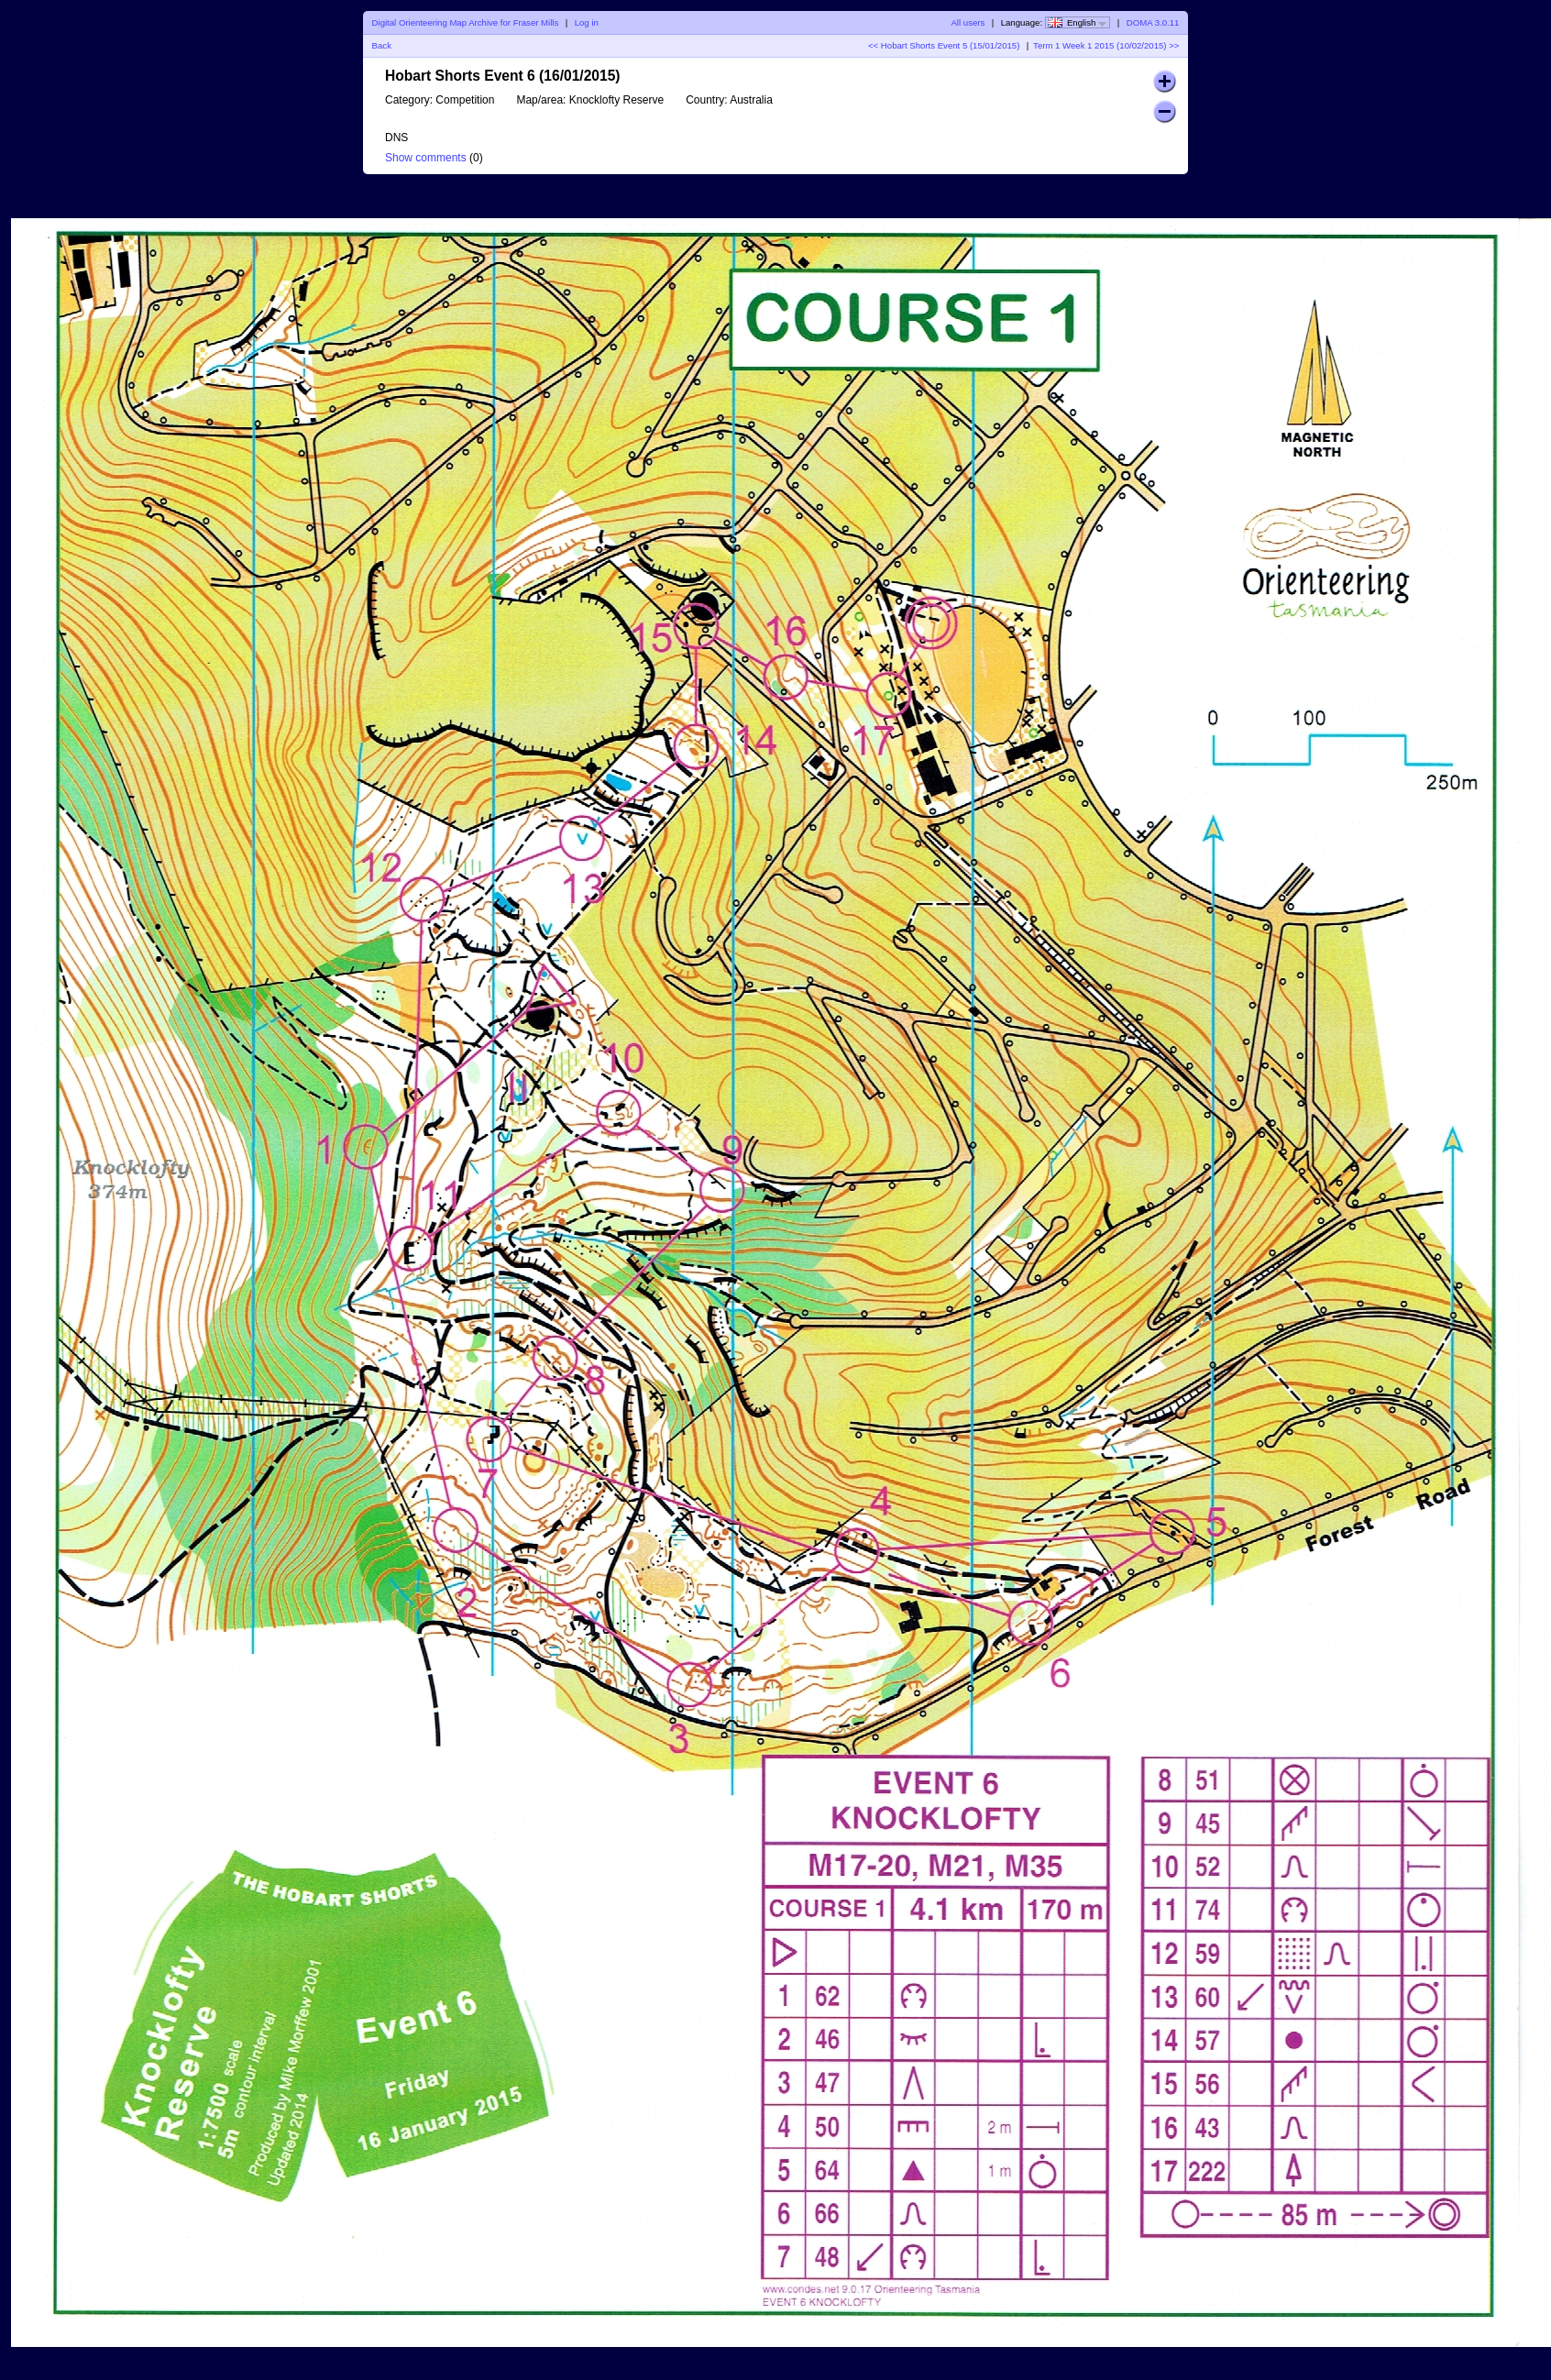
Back (381, 45)
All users (967, 22)
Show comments (426, 157)
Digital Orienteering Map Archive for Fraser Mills (465, 22)
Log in (587, 22)
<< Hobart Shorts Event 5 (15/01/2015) (943, 45)
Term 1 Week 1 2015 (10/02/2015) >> (1106, 45)
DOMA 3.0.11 (1153, 22)
